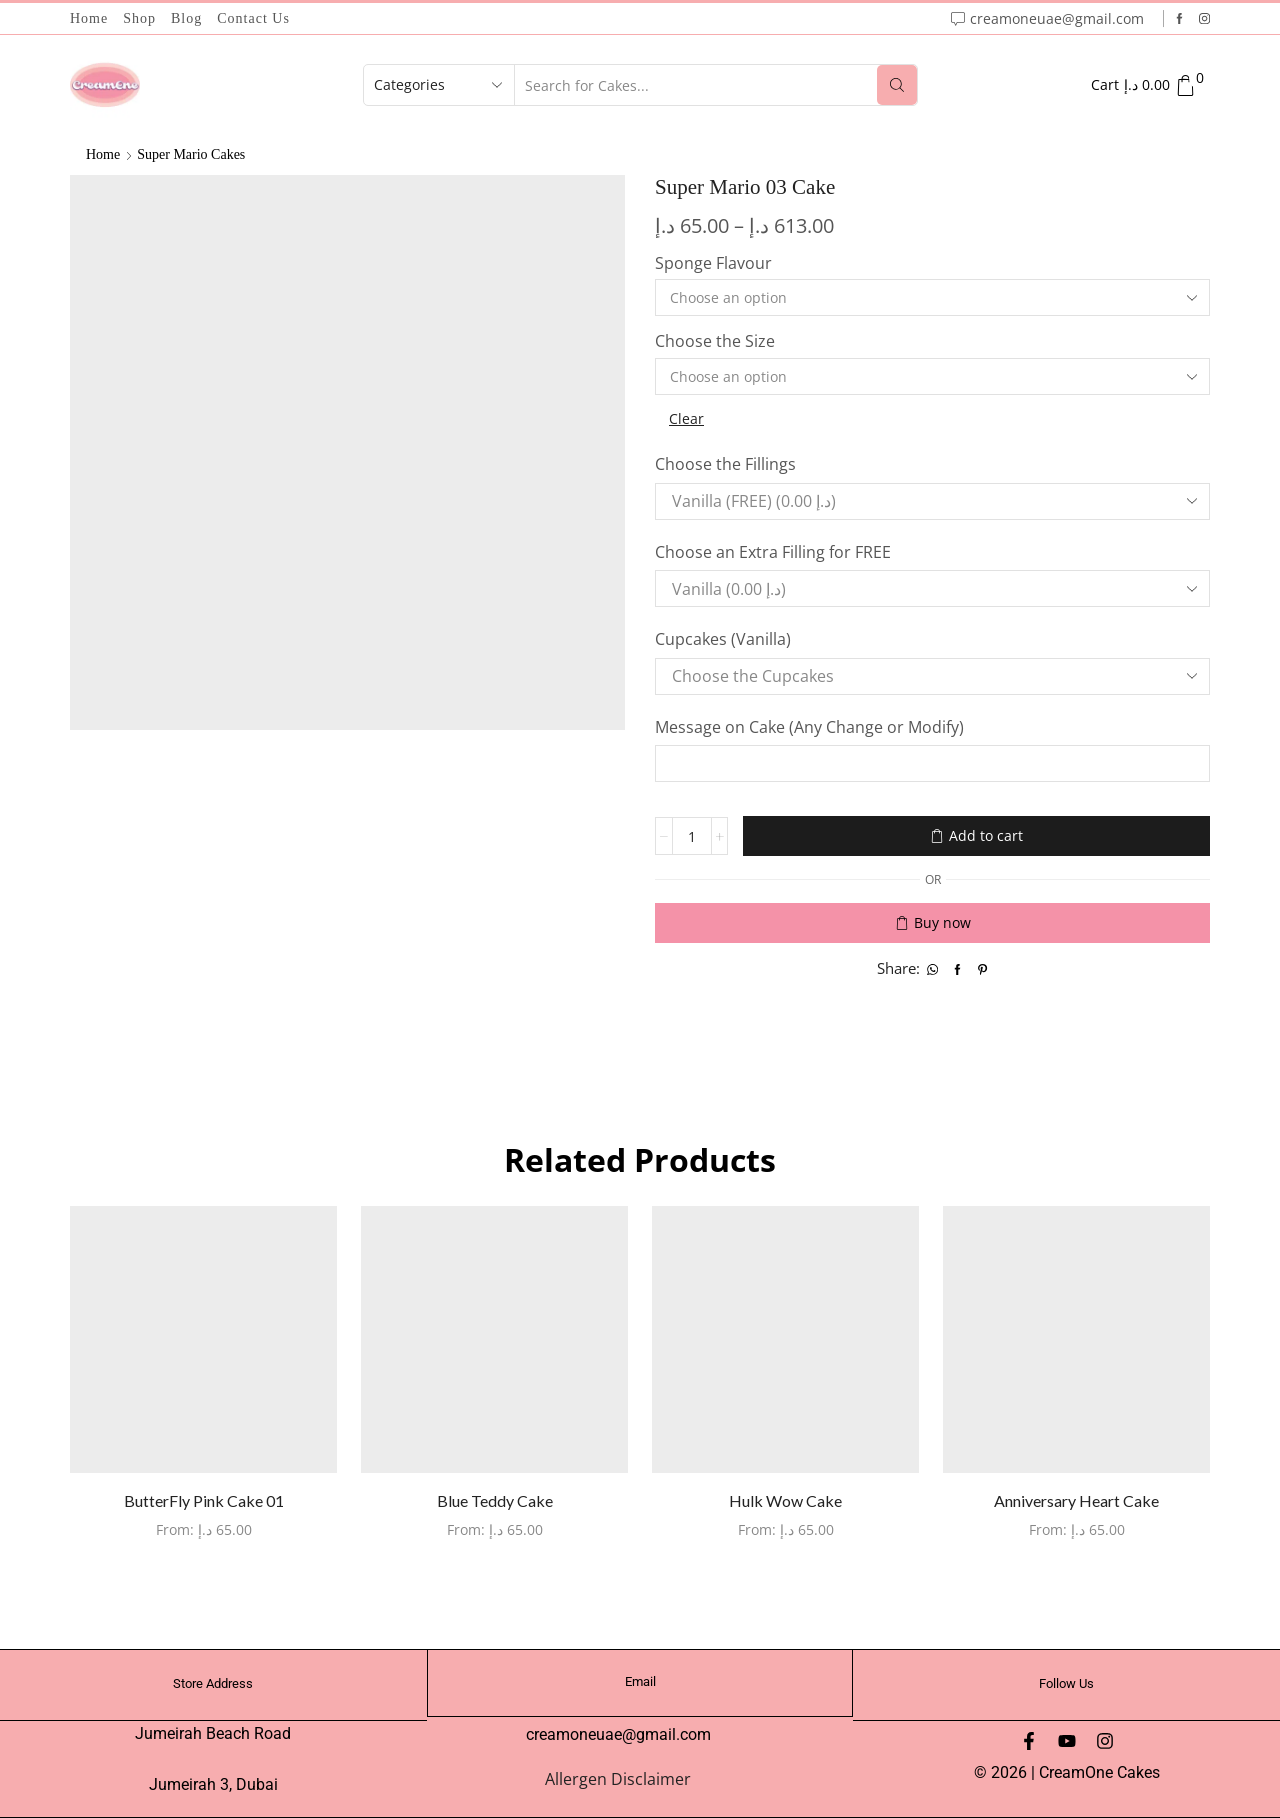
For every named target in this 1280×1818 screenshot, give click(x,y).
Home (89, 18)
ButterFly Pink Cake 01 (204, 1500)
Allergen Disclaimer (618, 1779)
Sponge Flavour (713, 263)
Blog (186, 18)
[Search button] (897, 85)
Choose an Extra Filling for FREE (775, 552)
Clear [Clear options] (686, 418)
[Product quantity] (692, 836)
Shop (139, 18)
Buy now (942, 922)
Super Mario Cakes (191, 154)
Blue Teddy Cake (495, 1500)
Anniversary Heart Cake (1076, 1500)
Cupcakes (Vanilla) (725, 639)
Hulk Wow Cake (785, 1500)
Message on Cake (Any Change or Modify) (811, 727)
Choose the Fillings (727, 464)
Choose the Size (715, 341)
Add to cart (986, 835)
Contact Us (253, 18)
